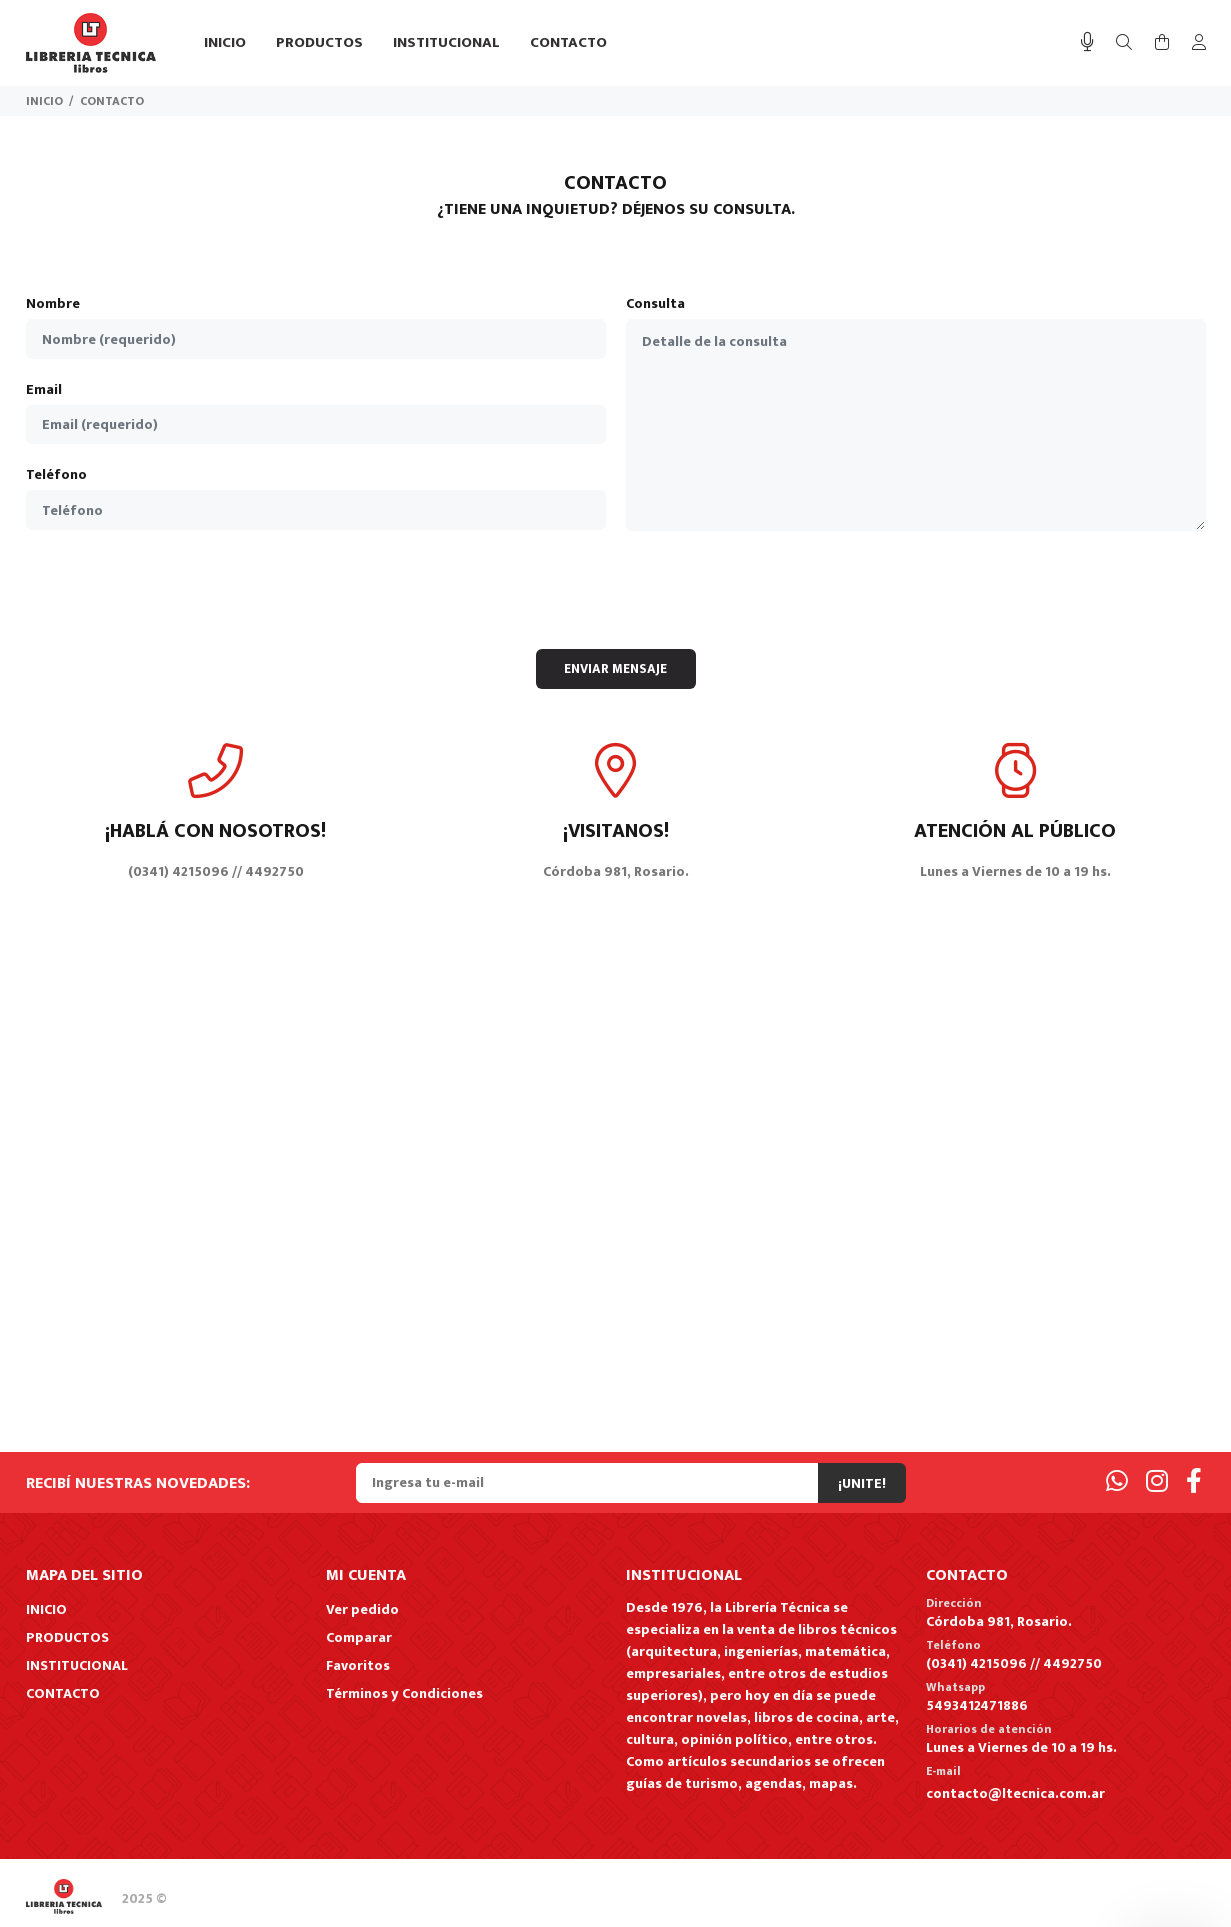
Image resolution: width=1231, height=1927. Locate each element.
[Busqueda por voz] (1087, 42)
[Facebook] (1194, 1482)
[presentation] (616, 590)
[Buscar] (1124, 43)
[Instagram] (1157, 1482)
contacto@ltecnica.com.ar (1015, 1793)
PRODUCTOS (67, 1637)
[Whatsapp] (1117, 1482)
